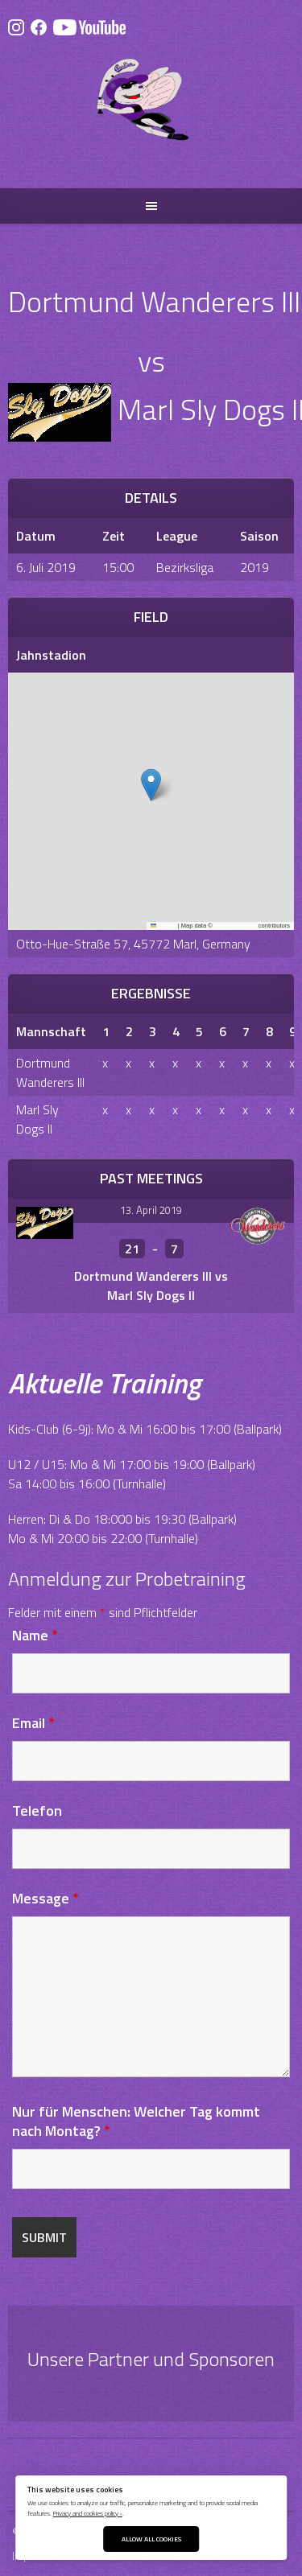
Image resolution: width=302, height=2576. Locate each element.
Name (35, 1635)
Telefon (37, 1810)
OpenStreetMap (235, 925)
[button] (151, 784)
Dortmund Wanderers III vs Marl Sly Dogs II (151, 1285)
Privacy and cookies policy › (87, 2513)
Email (33, 1723)
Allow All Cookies (151, 2538)
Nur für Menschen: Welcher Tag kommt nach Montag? (136, 2121)
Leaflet (163, 925)
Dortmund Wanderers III (50, 1072)
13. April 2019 (151, 1210)
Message (45, 1898)
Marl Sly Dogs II (37, 1119)
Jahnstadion (51, 655)
